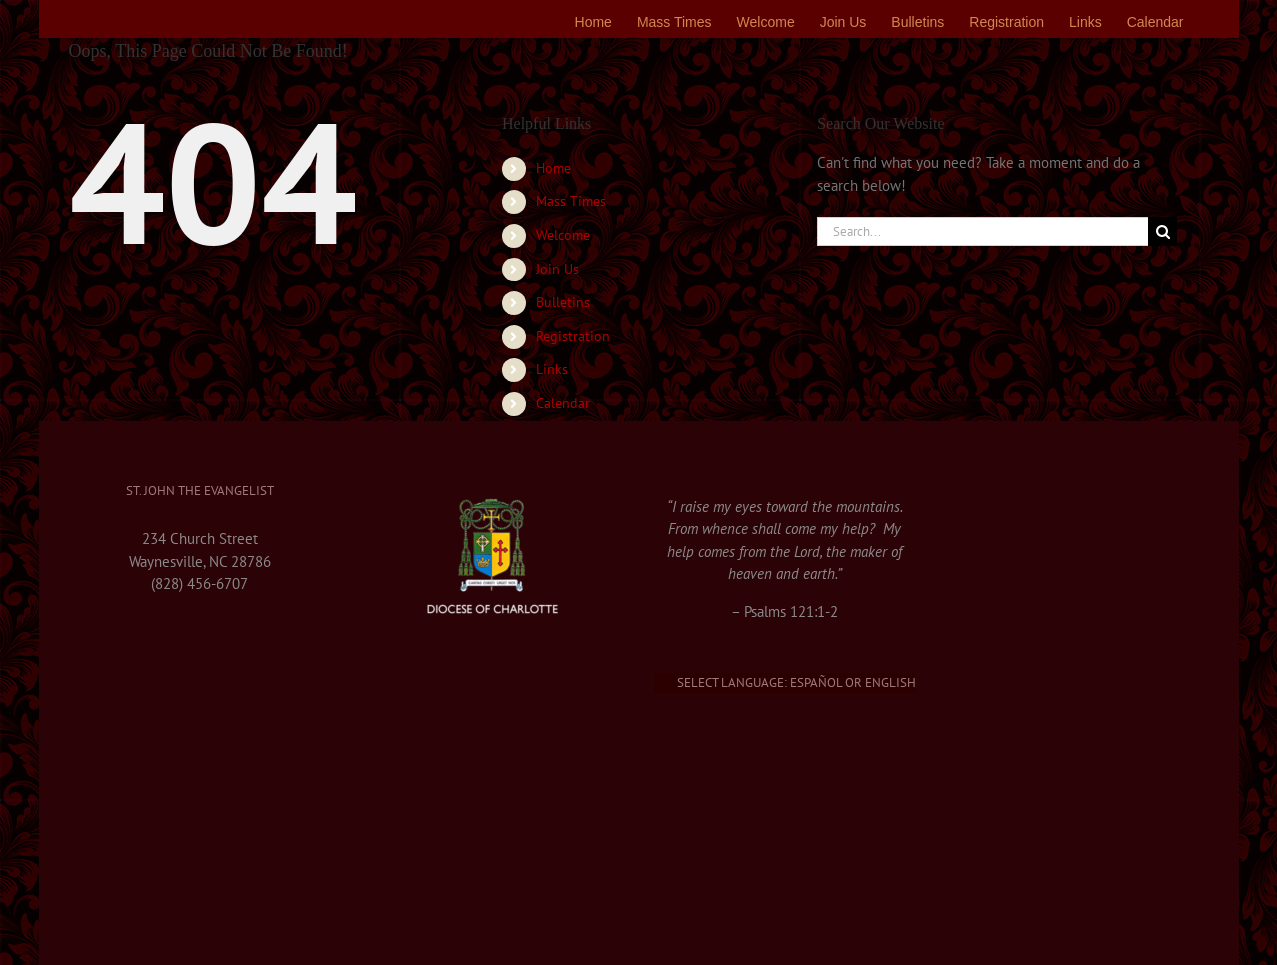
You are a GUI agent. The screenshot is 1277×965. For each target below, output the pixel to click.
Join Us (557, 269)
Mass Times (571, 201)
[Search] (1162, 231)
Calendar (563, 403)
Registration (573, 336)
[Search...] (982, 231)
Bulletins (563, 302)
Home (553, 168)
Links (552, 369)
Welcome (563, 235)
